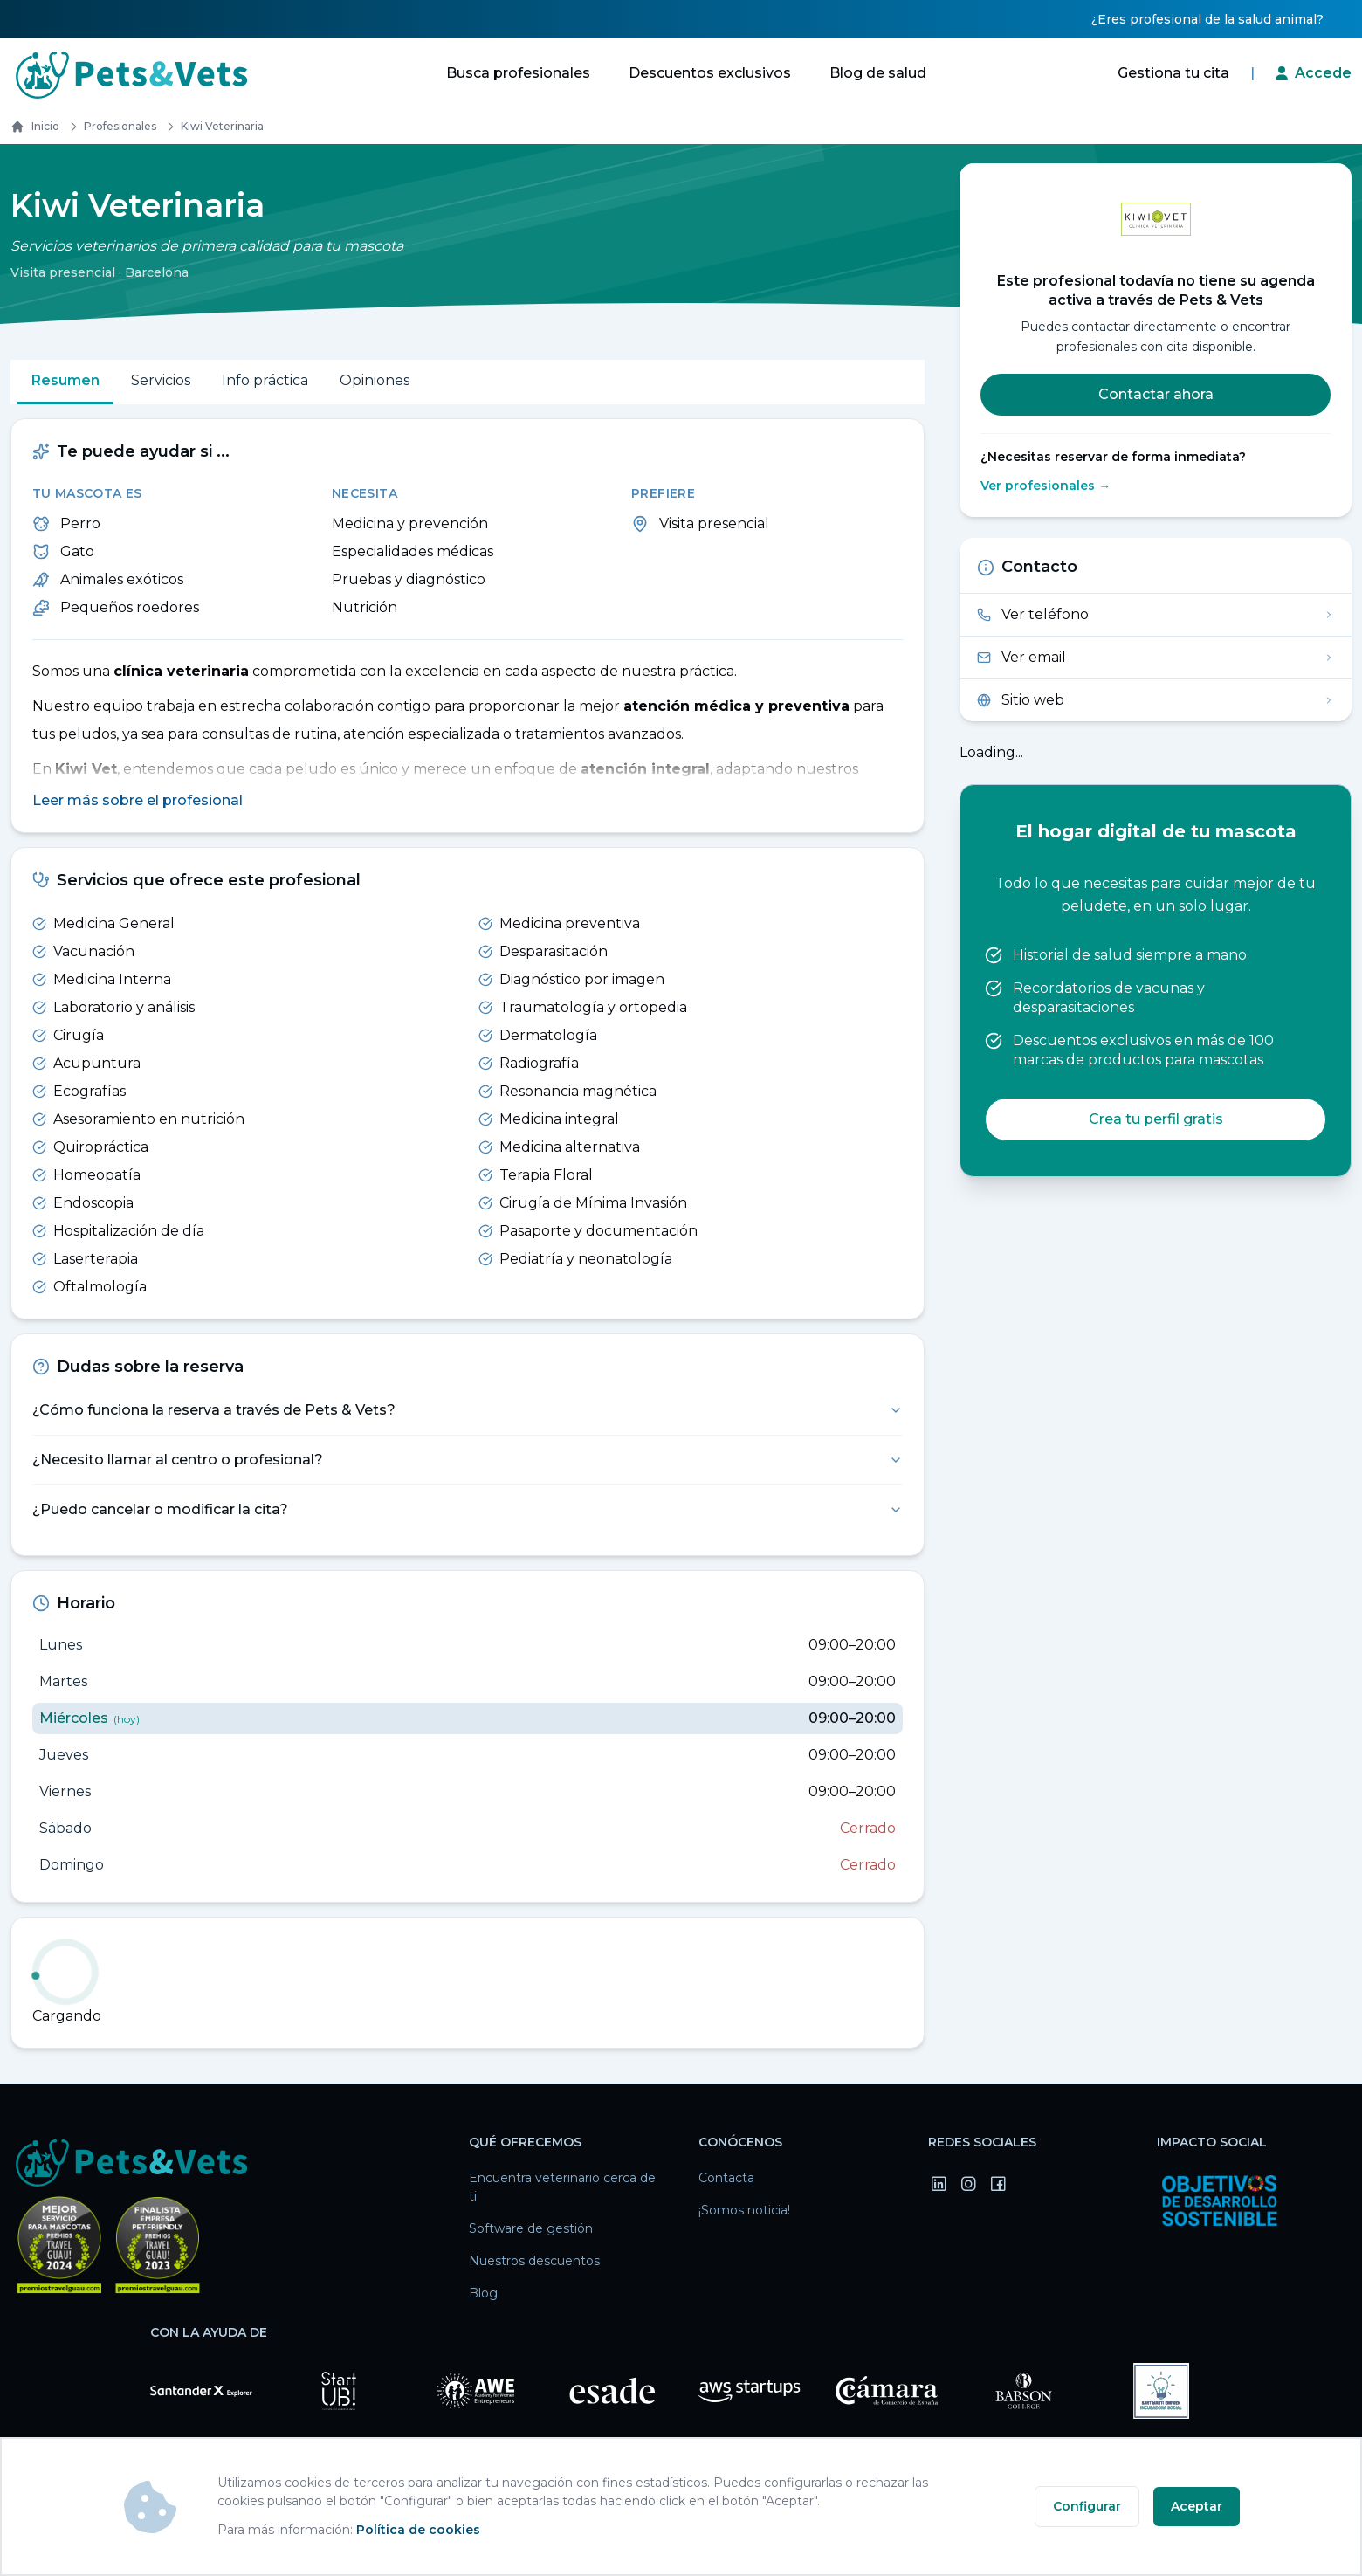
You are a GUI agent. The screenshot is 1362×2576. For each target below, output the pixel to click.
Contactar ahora (1156, 394)
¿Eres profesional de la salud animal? (1207, 19)
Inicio (34, 127)
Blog (483, 2294)
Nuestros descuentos (534, 2261)
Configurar (1087, 2506)
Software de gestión (531, 2229)
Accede (1323, 73)
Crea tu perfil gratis (1156, 1119)
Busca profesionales (518, 73)
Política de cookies (418, 2530)
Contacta (726, 2179)
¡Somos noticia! (744, 2211)
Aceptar (1196, 2506)
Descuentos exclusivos (710, 73)
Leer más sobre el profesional (137, 801)
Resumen (65, 380)
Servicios (160, 380)
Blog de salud (877, 73)
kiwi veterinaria (212, 126)
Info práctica (265, 380)
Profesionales (109, 126)
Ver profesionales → (1045, 485)
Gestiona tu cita (1173, 73)
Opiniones (374, 380)
